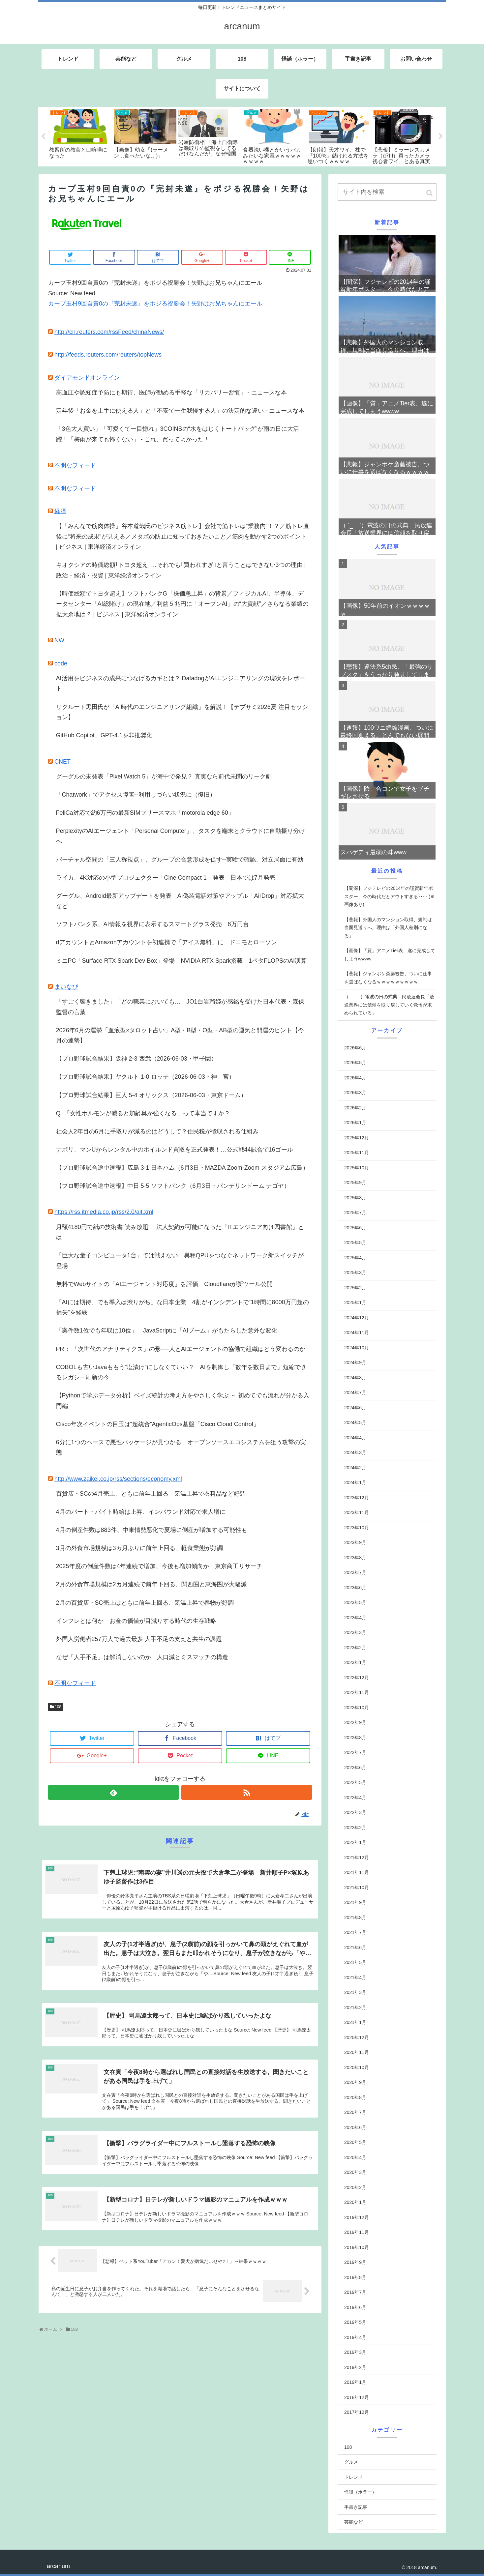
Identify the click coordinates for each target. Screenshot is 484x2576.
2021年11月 (356, 1872)
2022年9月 (355, 1722)
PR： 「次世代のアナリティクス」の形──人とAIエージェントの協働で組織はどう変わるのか (181, 1349)
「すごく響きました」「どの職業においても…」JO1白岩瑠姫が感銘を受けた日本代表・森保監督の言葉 (180, 1006)
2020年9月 (355, 2082)
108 (58, 1707)
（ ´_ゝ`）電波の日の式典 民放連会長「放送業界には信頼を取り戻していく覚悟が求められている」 (389, 1004)
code (60, 663)
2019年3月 (355, 2352)
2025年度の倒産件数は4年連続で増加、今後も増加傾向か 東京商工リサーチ (159, 1566)
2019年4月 (355, 2337)
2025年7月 (355, 1212)
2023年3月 (355, 1632)
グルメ (351, 2462)
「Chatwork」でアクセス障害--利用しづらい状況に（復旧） (136, 794)
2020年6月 (355, 2127)
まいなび (66, 986)
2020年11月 (356, 2052)
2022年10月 (356, 1707)
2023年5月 (355, 1602)
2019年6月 (355, 2307)
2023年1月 (355, 1662)
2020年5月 (355, 2142)
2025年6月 (355, 1227)
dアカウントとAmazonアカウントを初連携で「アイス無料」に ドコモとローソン (166, 942)
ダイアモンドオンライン (87, 377)
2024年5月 (355, 1422)
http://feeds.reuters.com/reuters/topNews (108, 354)
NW (59, 640)
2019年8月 (355, 2277)
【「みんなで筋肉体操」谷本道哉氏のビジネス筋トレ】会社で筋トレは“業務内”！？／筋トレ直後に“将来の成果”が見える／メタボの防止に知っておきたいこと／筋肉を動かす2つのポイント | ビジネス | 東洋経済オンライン (182, 536)
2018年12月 (356, 2397)
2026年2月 (355, 1107)
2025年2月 (355, 1287)
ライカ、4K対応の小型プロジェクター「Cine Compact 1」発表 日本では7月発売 (165, 877)
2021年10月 (356, 1887)
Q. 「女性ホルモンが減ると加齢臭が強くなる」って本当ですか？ (143, 1113)
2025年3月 (355, 1272)
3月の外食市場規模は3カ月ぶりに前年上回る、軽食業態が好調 (139, 1548)
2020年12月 (356, 2037)
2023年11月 (356, 1512)
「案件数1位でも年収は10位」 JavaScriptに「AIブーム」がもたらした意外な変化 (166, 1330)
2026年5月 (355, 1062)
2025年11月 (356, 1152)
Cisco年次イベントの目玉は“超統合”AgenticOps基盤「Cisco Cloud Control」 (157, 1424)
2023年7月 (355, 1572)
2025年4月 (355, 1257)
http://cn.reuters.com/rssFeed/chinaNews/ (109, 332)
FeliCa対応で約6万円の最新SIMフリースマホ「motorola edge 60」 (145, 812)
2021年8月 (355, 1917)
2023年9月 (355, 1542)
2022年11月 (356, 1692)
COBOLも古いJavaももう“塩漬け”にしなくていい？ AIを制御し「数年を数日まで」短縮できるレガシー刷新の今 (181, 1372)
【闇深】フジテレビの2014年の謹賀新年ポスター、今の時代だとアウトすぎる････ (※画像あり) (389, 896)
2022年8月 (355, 1737)
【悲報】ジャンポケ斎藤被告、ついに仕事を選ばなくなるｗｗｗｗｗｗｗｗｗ (388, 977)
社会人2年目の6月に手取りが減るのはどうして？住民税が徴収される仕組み (157, 1131)
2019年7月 (355, 2292)
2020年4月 (355, 2157)
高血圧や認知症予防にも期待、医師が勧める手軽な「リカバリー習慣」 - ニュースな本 (171, 392)
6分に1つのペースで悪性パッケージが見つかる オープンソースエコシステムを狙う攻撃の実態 (181, 1447)
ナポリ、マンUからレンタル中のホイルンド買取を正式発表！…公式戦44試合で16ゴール (174, 1149)
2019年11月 (356, 2232)
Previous (43, 136)
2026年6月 (355, 1047)
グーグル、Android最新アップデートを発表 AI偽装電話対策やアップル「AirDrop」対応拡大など (180, 901)
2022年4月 (355, 1797)
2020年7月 (355, 2112)
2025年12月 (356, 1137)
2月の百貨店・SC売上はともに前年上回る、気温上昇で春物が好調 (145, 1602)
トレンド (353, 2477)
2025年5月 (355, 1242)
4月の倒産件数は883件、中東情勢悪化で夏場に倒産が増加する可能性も (151, 1530)
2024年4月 (355, 1437)
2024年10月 (356, 1347)
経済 (60, 511)
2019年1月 (355, 2382)
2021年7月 (355, 1932)
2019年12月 (356, 2217)
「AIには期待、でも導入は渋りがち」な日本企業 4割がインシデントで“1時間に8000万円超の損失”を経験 (182, 1307)
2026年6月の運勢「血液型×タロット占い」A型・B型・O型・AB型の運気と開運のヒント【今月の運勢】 (180, 1035)
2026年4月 (355, 1077)
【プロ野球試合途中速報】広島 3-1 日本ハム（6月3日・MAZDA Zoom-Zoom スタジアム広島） (182, 1167)
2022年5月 (355, 1782)
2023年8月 (355, 1557)
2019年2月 (355, 2367)
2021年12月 (356, 1857)
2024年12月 (356, 1317)
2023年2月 (355, 1647)
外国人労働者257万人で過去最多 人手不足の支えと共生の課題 (139, 1639)
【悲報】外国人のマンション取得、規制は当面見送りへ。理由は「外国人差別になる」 (388, 927)
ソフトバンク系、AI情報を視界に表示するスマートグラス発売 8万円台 (152, 924)
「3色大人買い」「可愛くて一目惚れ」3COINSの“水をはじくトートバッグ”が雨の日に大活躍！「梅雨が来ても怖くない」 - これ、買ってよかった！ (177, 434)
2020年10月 (356, 2067)
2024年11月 (356, 1332)
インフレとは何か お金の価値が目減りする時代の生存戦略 (136, 1621)
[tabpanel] (80, 133)
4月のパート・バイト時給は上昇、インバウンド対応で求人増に (141, 1511)
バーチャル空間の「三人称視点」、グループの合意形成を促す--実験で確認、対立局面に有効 (179, 859)
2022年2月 (355, 1827)
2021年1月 (355, 2022)
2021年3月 (355, 1992)
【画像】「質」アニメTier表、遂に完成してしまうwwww (389, 954)
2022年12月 (356, 1677)
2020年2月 (355, 2187)
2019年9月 (355, 2262)
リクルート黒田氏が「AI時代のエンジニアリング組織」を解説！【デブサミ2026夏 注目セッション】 (182, 712)
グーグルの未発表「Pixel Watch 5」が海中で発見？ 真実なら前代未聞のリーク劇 (164, 776)
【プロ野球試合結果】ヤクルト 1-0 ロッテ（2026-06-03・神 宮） (145, 1076)
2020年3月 (355, 2172)
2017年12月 (356, 2412)
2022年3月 (355, 1812)
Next (441, 136)
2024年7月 (355, 1392)
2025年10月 (356, 1167)
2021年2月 (355, 2007)
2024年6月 (355, 1407)
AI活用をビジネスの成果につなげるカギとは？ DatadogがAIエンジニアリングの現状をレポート (180, 683)
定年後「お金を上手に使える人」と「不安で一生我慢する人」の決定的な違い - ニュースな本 (180, 410)
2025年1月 (355, 1302)
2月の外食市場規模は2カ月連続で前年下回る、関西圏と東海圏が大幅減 (151, 1584)
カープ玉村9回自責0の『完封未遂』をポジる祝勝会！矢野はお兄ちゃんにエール (155, 303)
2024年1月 (355, 1482)
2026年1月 (355, 1122)
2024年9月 (355, 1362)
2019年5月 (355, 2322)
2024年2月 (355, 1467)
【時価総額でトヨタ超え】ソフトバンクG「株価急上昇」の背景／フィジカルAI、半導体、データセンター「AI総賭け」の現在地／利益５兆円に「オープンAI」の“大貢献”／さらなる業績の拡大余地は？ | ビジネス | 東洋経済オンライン (182, 604)
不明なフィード (75, 465)
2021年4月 (355, 1977)
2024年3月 (355, 1452)
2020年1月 (355, 2202)
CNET (62, 761)
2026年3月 (355, 1092)
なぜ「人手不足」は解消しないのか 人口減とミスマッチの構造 (142, 1657)
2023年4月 (355, 1617)
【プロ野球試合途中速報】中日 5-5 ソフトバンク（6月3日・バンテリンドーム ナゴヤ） (173, 1186)
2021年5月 (355, 1962)
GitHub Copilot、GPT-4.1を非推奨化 (104, 735)
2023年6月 (355, 1587)
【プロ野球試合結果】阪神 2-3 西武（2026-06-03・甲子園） (136, 1058)
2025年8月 (355, 1197)
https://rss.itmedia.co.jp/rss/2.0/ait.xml (103, 1212)
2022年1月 (355, 1842)
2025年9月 (355, 1182)
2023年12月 (356, 1497)
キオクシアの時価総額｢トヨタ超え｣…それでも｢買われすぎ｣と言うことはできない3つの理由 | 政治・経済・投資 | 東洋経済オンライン (181, 570)
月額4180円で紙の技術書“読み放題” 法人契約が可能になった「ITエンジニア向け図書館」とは (180, 1232)
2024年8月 (355, 1377)
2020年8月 (355, 2097)
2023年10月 (356, 1527)
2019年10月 (356, 2247)
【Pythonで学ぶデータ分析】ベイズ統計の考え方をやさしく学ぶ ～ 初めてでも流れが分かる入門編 (182, 1400)
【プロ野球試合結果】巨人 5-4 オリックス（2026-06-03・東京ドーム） (151, 1095)
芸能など (353, 2522)
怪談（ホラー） (360, 2492)
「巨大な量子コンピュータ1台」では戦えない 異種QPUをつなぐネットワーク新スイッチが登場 (180, 1260)
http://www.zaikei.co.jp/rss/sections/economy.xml (118, 1479)
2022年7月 (355, 1752)
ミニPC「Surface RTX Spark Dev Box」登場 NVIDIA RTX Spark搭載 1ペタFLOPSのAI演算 (181, 960)
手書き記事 (355, 2507)
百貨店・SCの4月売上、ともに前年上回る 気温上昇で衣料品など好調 (151, 1493)
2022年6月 (355, 1767)
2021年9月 (355, 1902)
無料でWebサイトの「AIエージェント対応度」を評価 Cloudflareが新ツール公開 (164, 1284)
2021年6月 (355, 1947)
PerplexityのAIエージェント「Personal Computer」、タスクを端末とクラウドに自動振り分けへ (180, 836)
